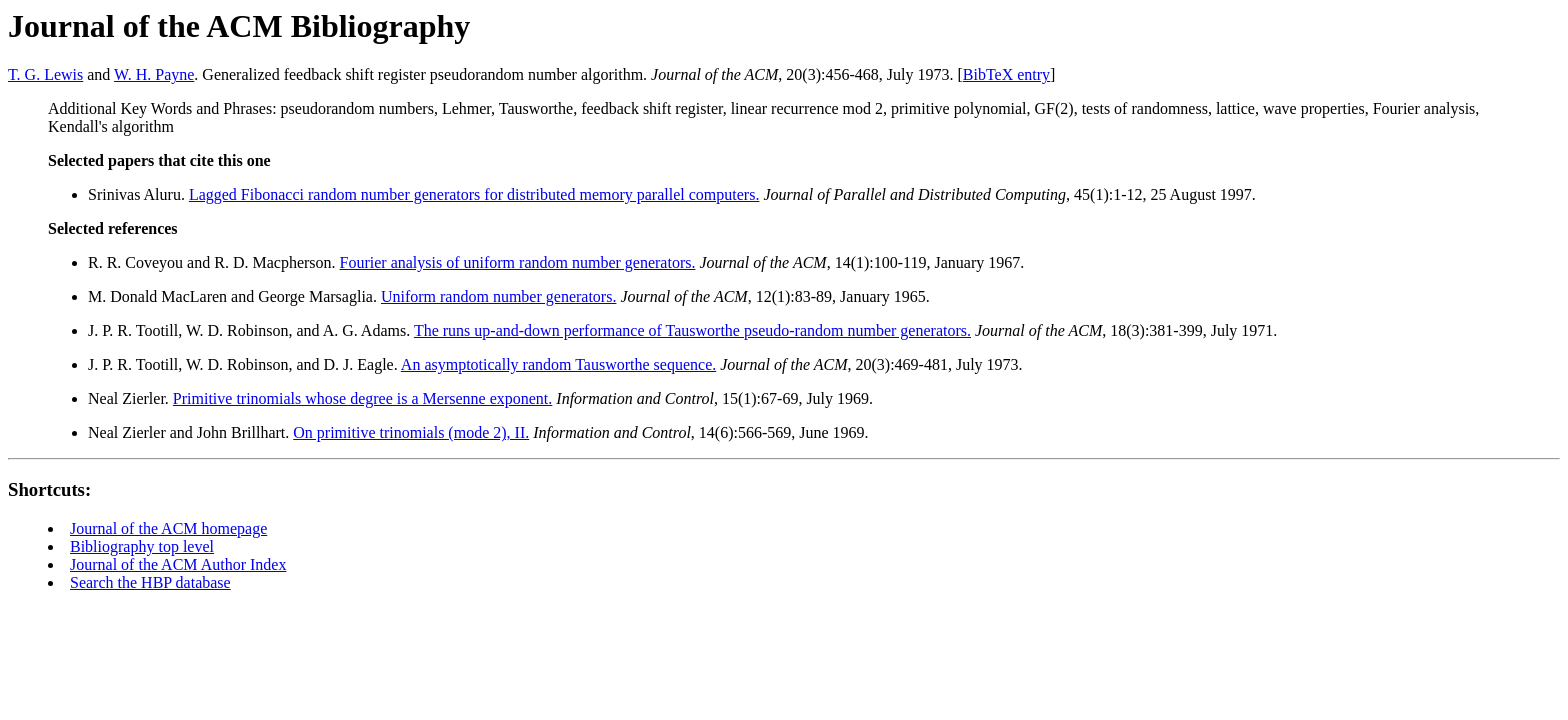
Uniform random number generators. (498, 296)
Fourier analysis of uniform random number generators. (518, 262)
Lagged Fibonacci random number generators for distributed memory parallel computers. (474, 194)
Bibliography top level (142, 546)
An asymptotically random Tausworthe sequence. (558, 364)
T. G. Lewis (45, 74)
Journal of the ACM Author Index (178, 564)
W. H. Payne (154, 74)
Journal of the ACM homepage (168, 528)
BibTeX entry (1006, 74)
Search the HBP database (150, 582)
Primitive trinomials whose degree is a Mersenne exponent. (362, 398)
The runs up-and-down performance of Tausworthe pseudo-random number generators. (692, 330)
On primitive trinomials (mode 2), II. (411, 432)
